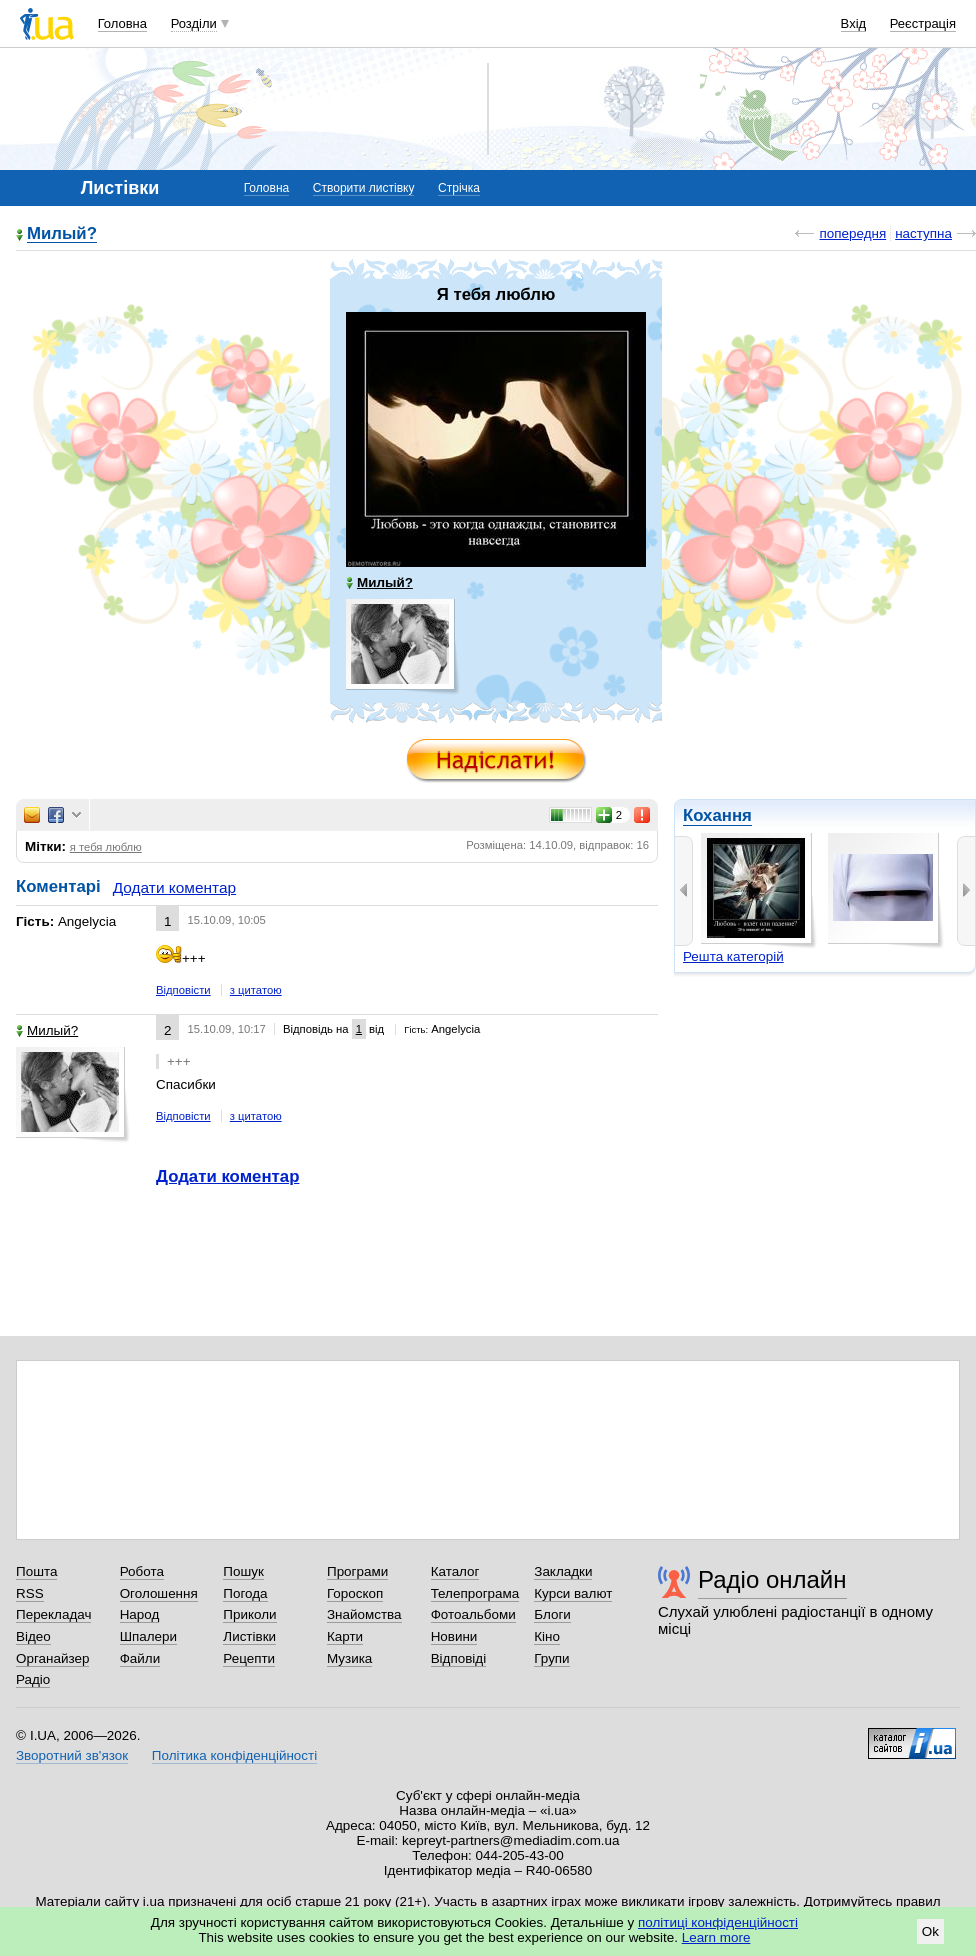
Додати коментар (174, 887)
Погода (245, 1593)
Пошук (243, 1571)
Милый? (62, 234)
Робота (142, 1571)
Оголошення (159, 1593)
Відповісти (183, 990)
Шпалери (148, 1636)
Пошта (36, 1571)
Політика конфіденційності (234, 1755)
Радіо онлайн (772, 1579)
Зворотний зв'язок (72, 1755)
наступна (923, 233)
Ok (930, 1931)
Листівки (249, 1636)
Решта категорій (733, 956)
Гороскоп (355, 1593)
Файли (140, 1658)
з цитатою (256, 990)
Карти (345, 1636)
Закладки (563, 1571)
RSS (30, 1593)
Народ (140, 1614)
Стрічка (459, 188)
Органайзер (52, 1658)
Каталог (455, 1571)
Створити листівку (364, 188)
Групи (551, 1658)
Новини (454, 1636)
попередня (852, 233)
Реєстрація (923, 23)
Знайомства (364, 1614)
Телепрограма (475, 1593)
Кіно (547, 1636)
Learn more (716, 1937)
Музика (349, 1658)
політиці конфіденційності (718, 1922)
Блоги (552, 1614)
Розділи (194, 23)
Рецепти (249, 1658)
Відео (33, 1636)
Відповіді (459, 1658)
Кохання (717, 815)
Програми (357, 1571)
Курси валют (573, 1593)
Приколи (249, 1614)
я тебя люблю (106, 847)
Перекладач (53, 1614)
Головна (122, 23)
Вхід (854, 23)
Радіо (33, 1679)
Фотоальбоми (473, 1614)
